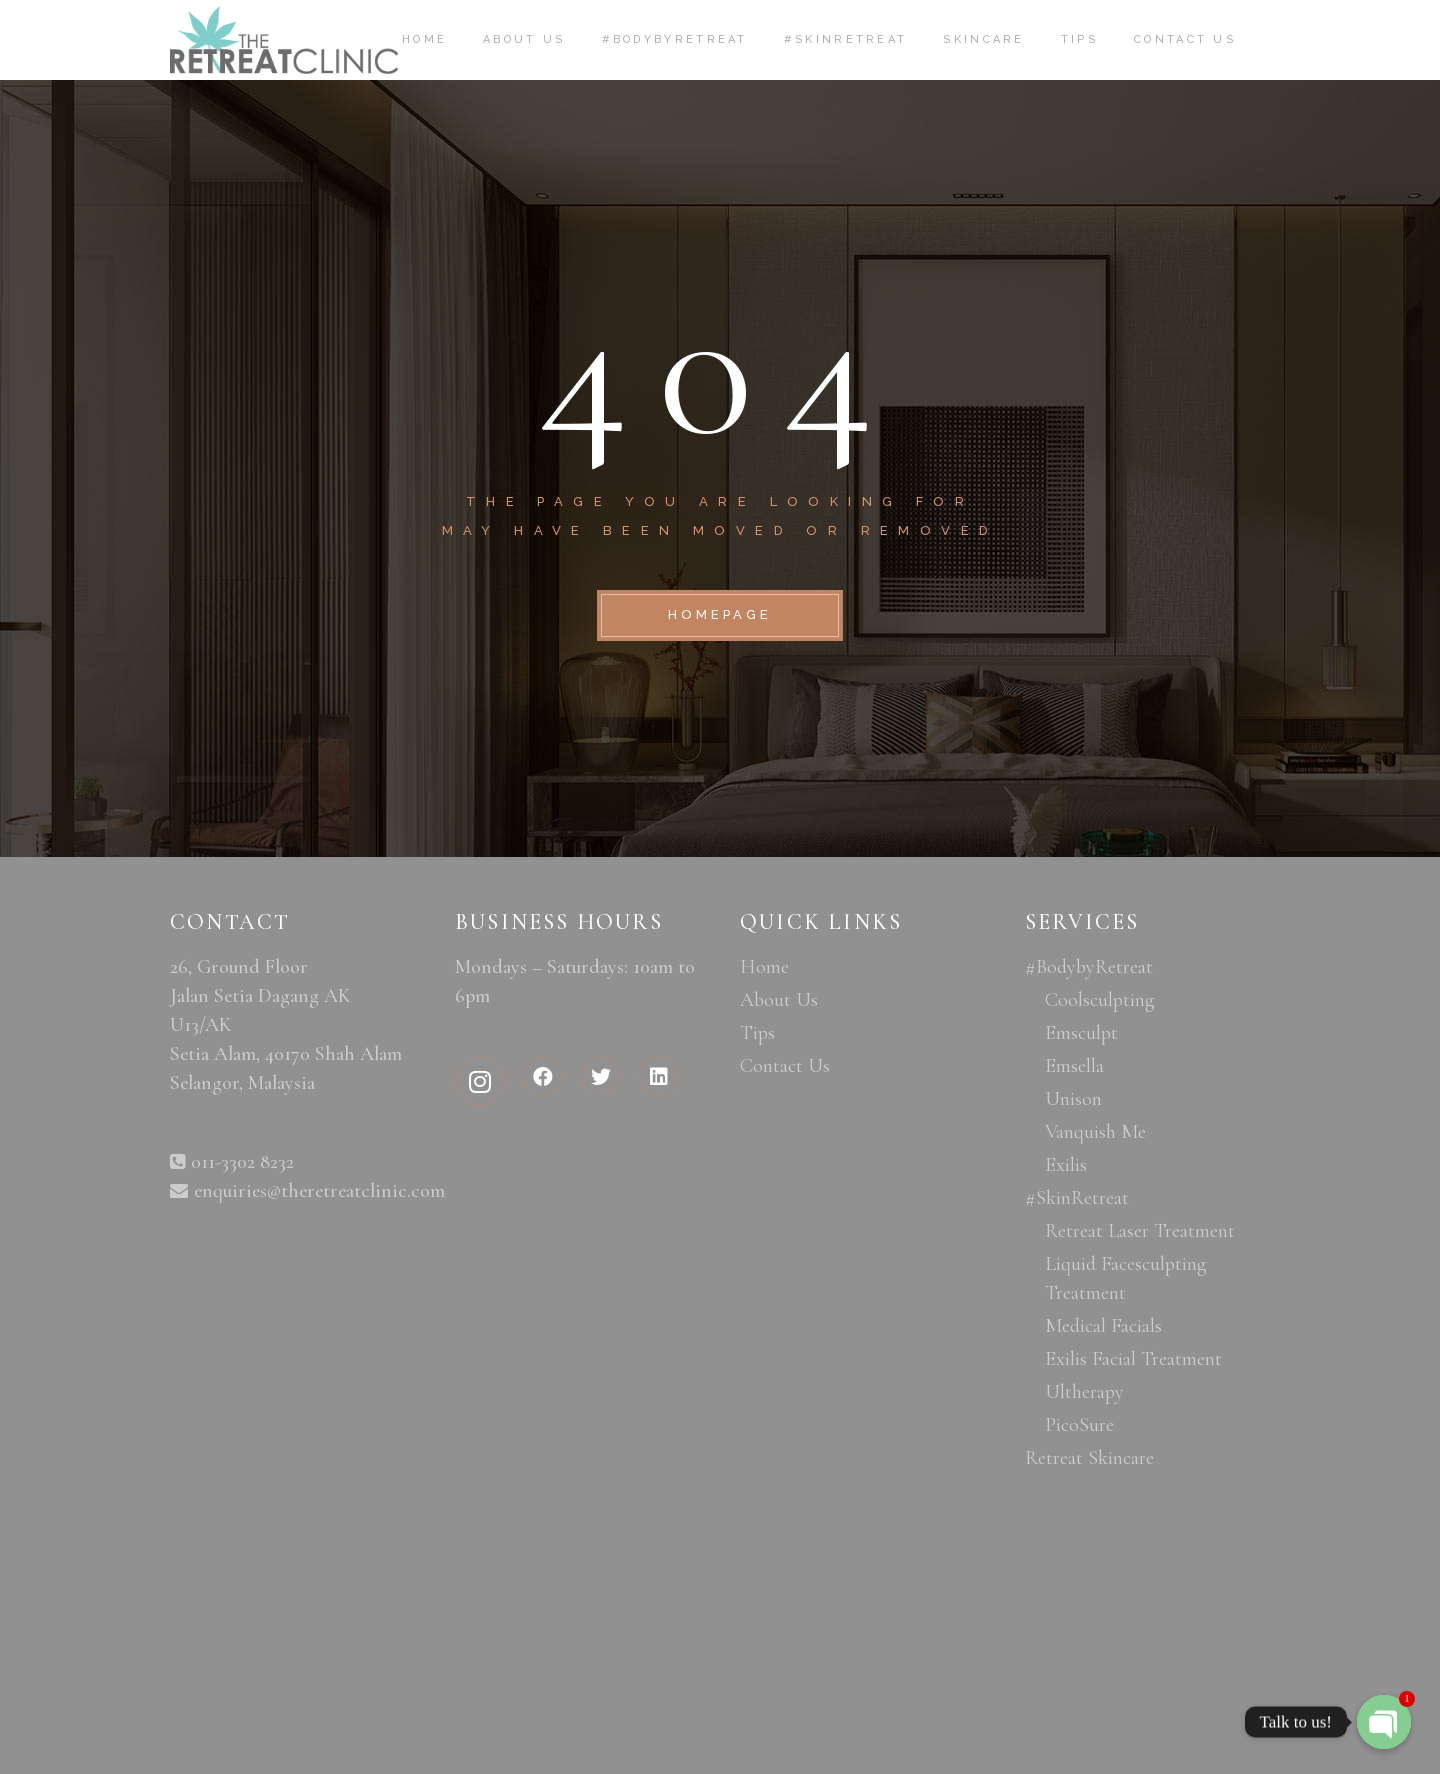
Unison (1073, 1099)
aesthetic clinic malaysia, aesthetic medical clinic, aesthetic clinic (292, 1445)
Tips (757, 1033)
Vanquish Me (1095, 1132)
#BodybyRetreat (1089, 967)
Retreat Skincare (1089, 1458)
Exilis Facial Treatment (1133, 1359)
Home (764, 967)
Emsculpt (1081, 1033)
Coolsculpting (1100, 1000)
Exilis (1066, 1165)
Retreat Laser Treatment (1140, 1231)
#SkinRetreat (1077, 1198)
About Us (779, 1000)
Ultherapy (1084, 1392)
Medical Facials (1103, 1326)
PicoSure (1079, 1425)
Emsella (1074, 1066)
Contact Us (785, 1066)
